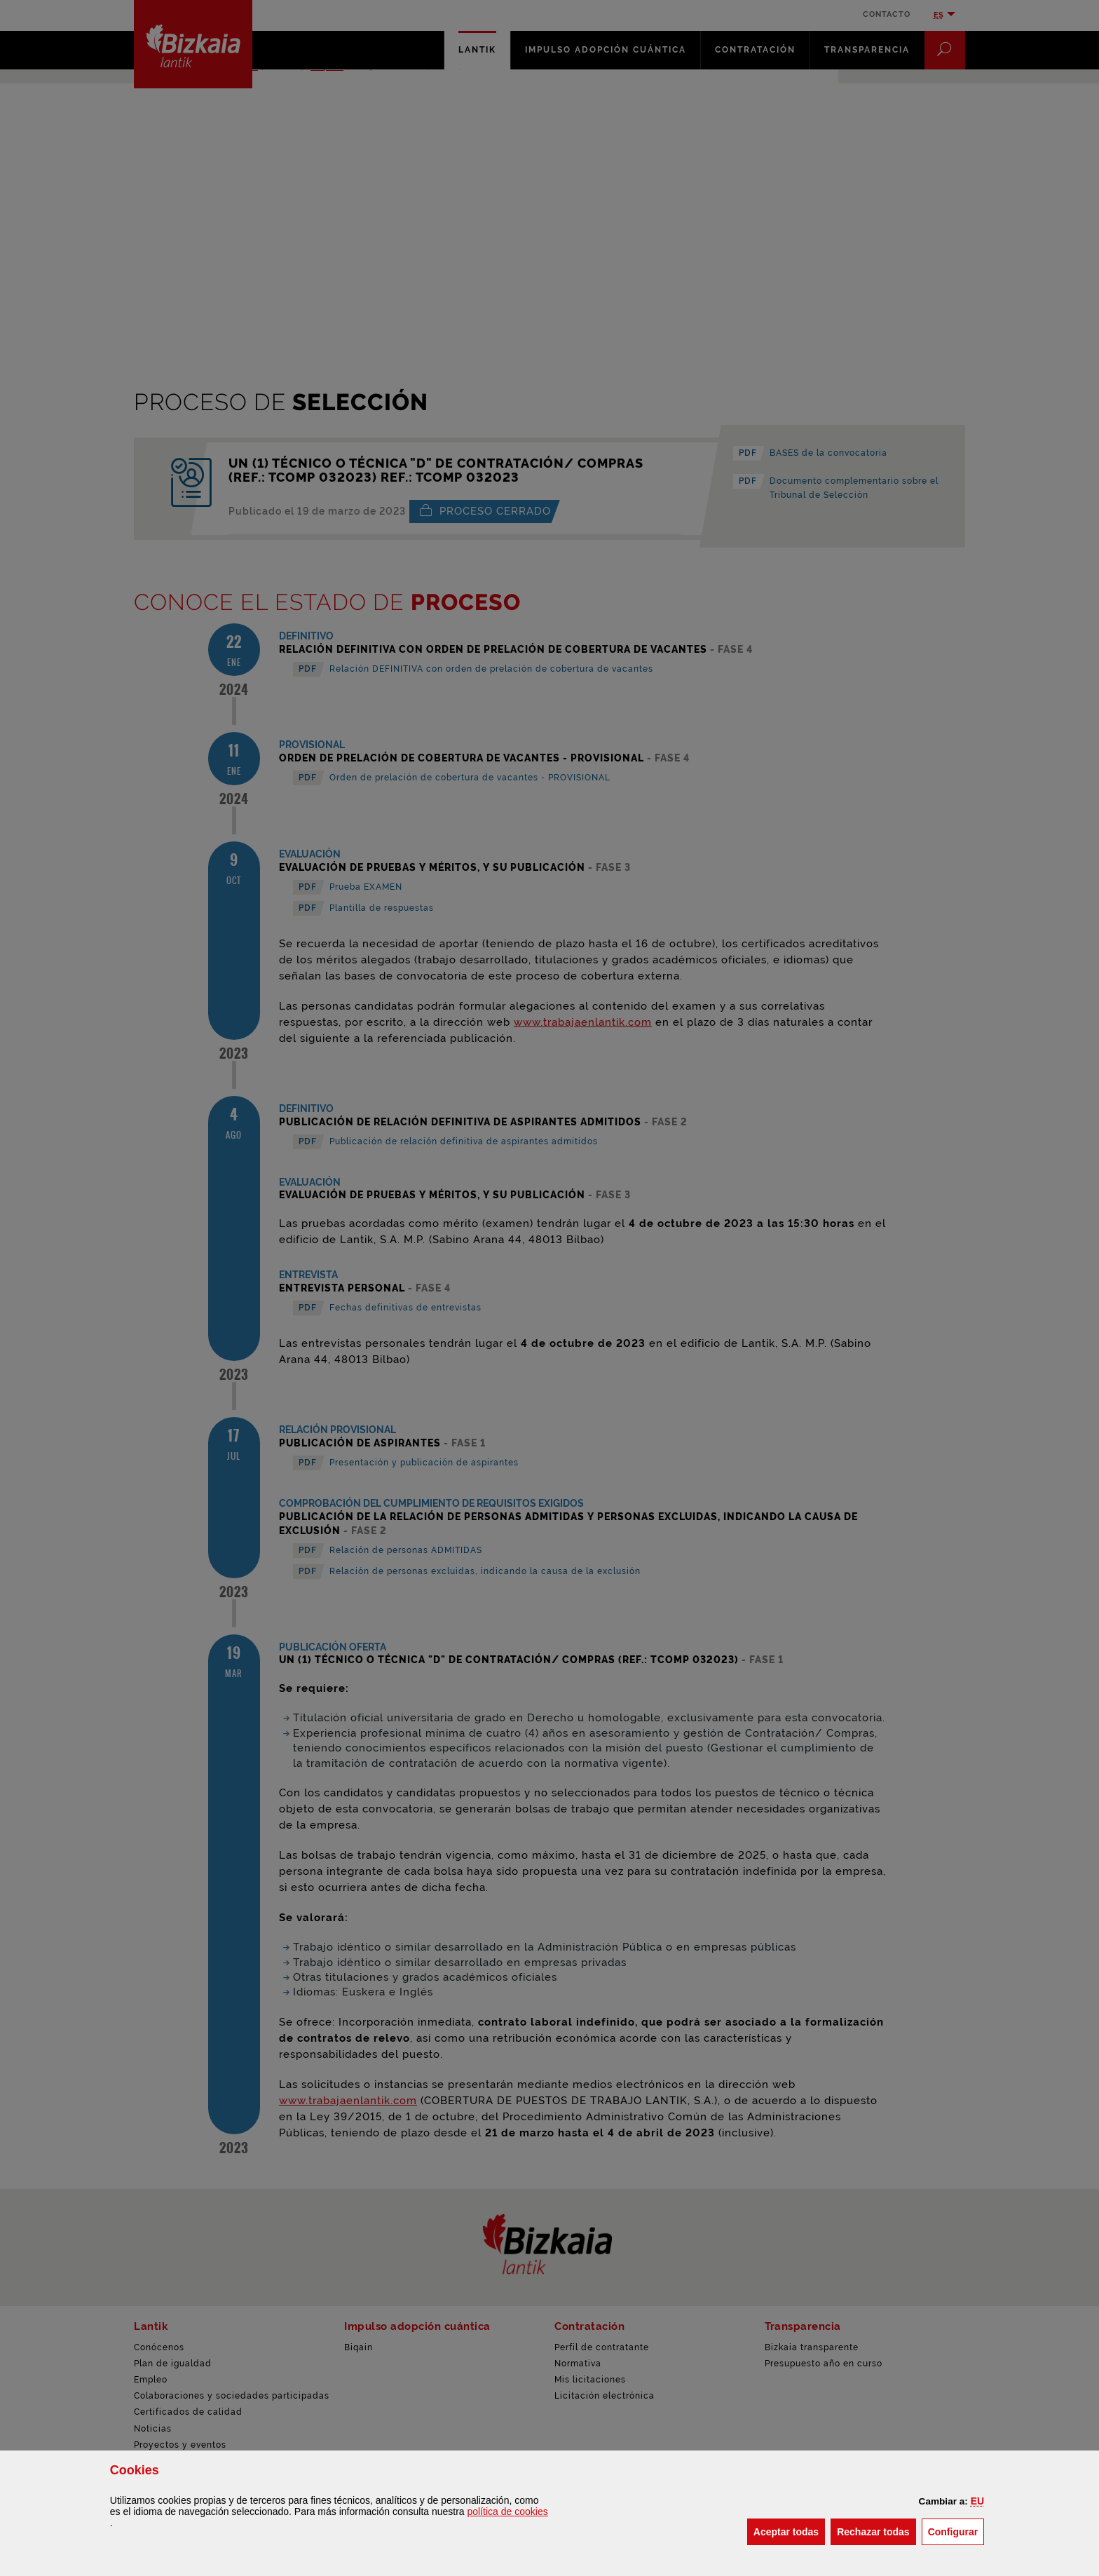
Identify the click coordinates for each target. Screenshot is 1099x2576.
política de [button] (507, 2511)
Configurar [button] (956, 2530)
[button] (977, 2501)
